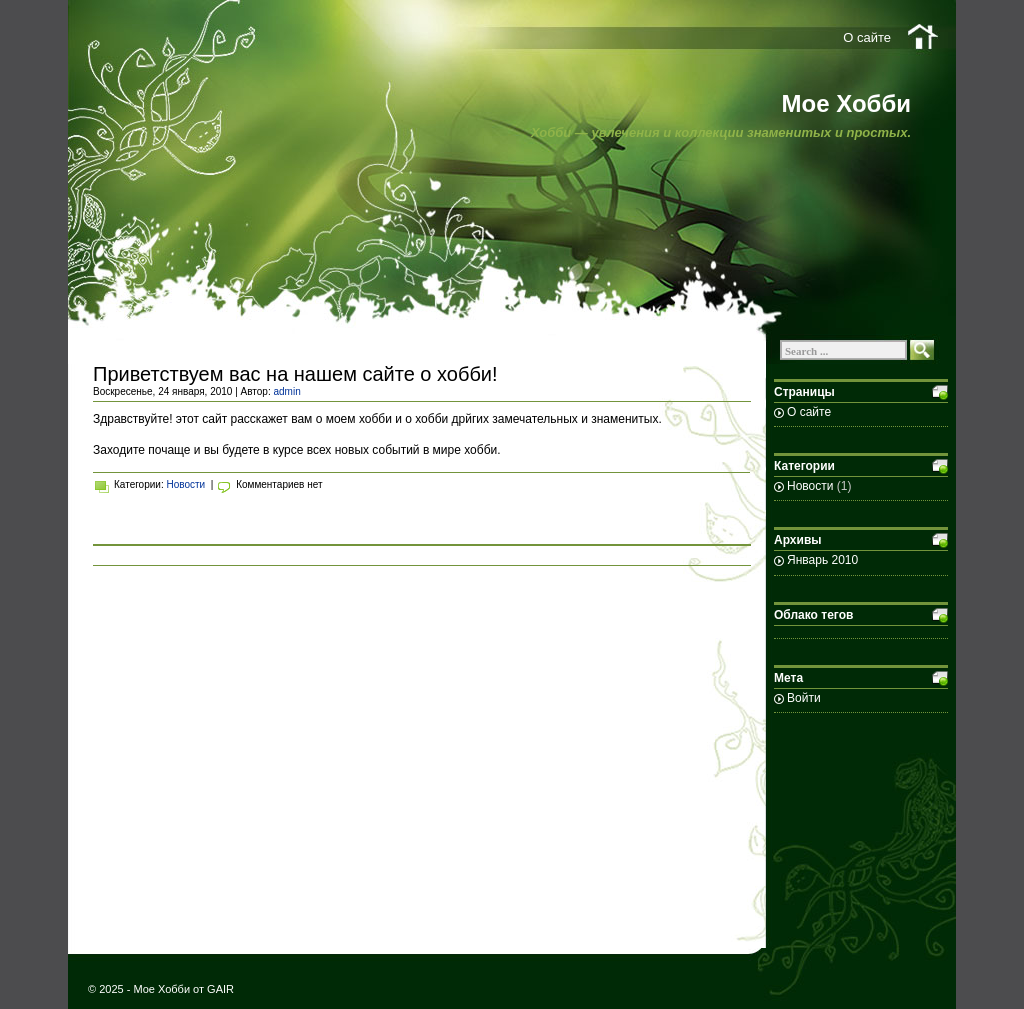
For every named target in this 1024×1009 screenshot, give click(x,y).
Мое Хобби (846, 103)
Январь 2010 (822, 560)
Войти (804, 698)
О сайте (867, 37)
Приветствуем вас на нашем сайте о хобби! (295, 374)
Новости (185, 484)
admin (286, 391)
